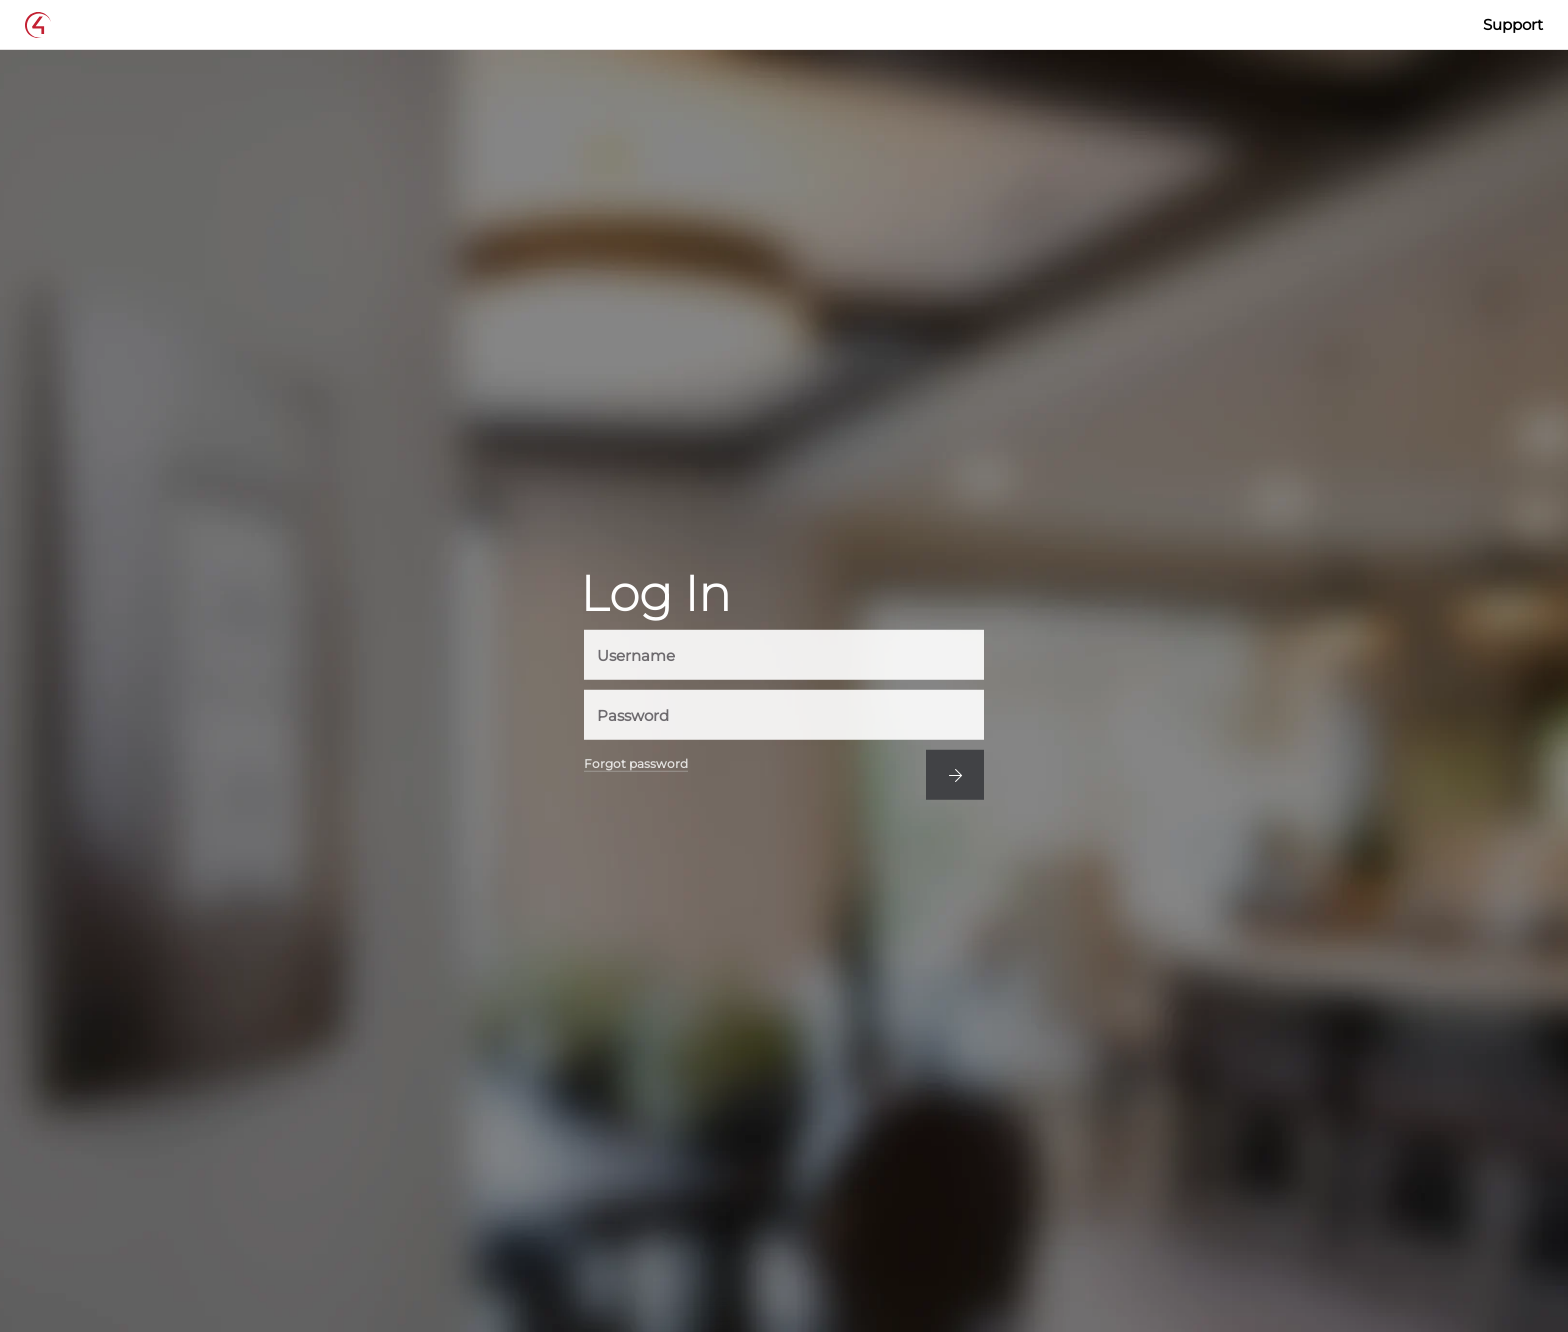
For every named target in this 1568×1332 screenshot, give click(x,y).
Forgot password (636, 764)
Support (1513, 24)
